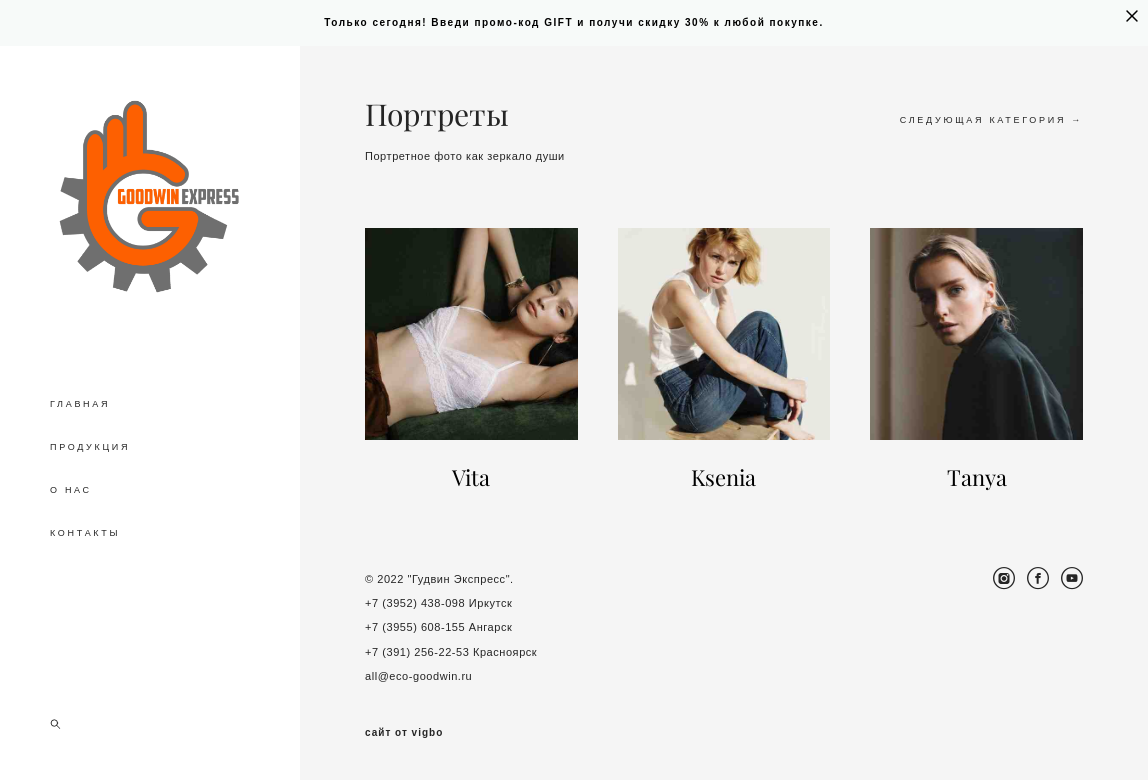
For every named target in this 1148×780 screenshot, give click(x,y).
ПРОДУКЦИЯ (90, 447)
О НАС (71, 490)
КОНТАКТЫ (85, 533)
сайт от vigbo (404, 733)
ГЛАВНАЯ (80, 404)
